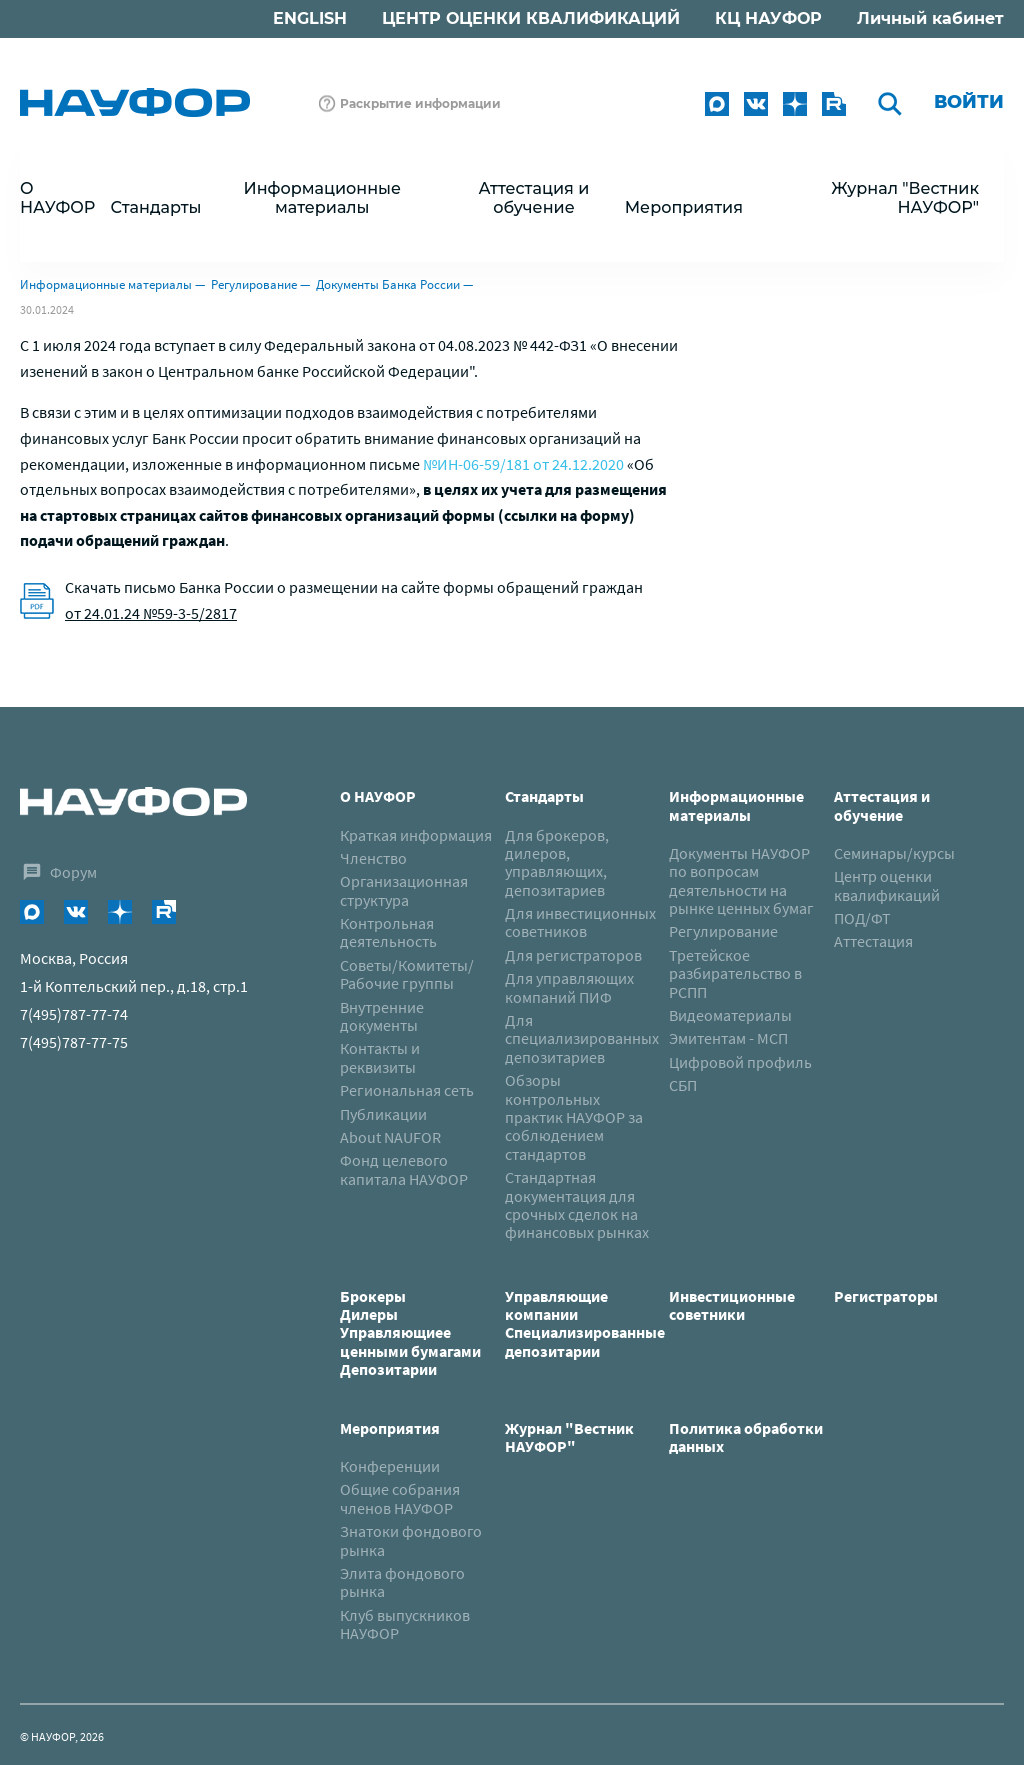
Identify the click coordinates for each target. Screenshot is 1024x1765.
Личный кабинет (930, 18)
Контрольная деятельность (388, 932)
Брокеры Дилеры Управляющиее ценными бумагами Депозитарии (412, 1333)
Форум (73, 872)
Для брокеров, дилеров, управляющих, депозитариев (557, 862)
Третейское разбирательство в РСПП (735, 973)
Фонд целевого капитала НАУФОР (404, 1169)
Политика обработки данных (746, 1437)
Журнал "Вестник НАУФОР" (905, 197)
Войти (969, 102)
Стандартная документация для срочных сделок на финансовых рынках (577, 1204)
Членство (373, 858)
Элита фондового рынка (402, 1582)
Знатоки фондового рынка (411, 1540)
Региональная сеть (407, 1090)
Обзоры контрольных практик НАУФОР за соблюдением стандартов (574, 1117)
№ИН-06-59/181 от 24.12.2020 (523, 464)
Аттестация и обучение (882, 805)
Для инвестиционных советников (580, 922)
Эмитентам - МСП (728, 1038)
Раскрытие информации (420, 103)
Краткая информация (416, 835)
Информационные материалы (106, 284)
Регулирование (254, 284)
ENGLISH (310, 18)
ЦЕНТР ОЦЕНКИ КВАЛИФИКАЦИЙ (531, 18)
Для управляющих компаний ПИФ (569, 987)
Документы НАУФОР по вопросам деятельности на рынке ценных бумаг (741, 880)
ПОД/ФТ (862, 918)
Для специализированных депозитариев (582, 1038)
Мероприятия (390, 1428)
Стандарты (544, 796)
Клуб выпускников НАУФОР (405, 1624)
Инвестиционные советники (732, 1305)
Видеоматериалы (730, 1015)
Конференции (390, 1466)
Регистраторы (886, 1296)
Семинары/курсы (894, 853)
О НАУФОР (378, 796)
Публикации (383, 1114)
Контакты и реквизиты (380, 1057)
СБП (683, 1085)
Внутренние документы (382, 1016)
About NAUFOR (390, 1137)
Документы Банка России (388, 284)
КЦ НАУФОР (768, 18)
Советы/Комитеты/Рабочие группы (407, 974)
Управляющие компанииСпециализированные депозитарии (585, 1323)
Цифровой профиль (740, 1062)
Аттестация (873, 941)
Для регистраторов (573, 955)
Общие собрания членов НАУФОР (400, 1498)
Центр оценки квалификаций (887, 885)
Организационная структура (404, 890)
